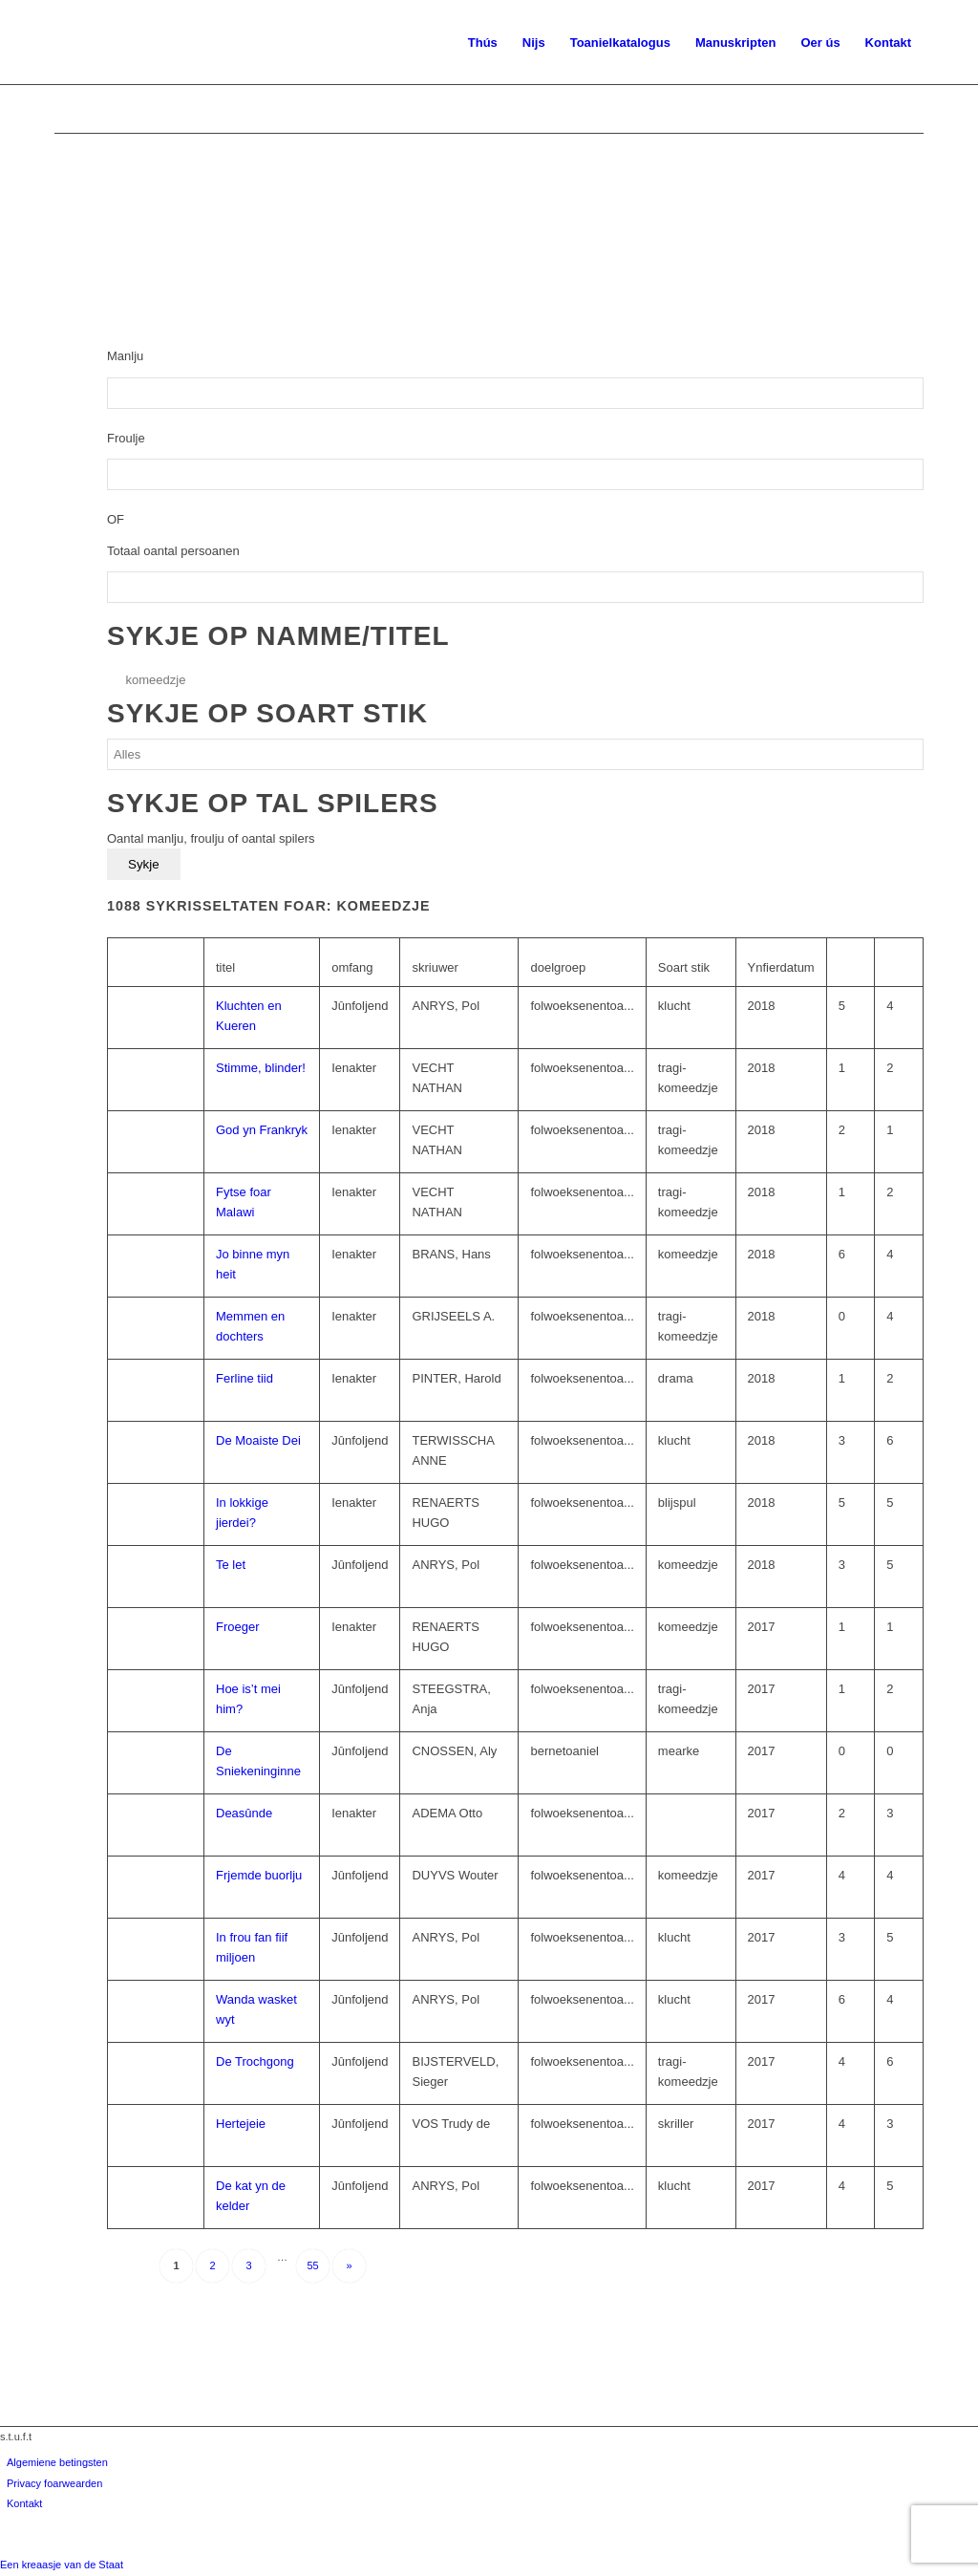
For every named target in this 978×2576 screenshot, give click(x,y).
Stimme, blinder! (261, 1068)
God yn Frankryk (262, 1130)
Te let (230, 1564)
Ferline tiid (244, 1378)
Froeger (238, 1627)
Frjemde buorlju (259, 1875)
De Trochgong (255, 2061)
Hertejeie (241, 2123)
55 (312, 2265)
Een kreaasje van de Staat (61, 2564)
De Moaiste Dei (258, 1440)
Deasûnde (244, 1813)
